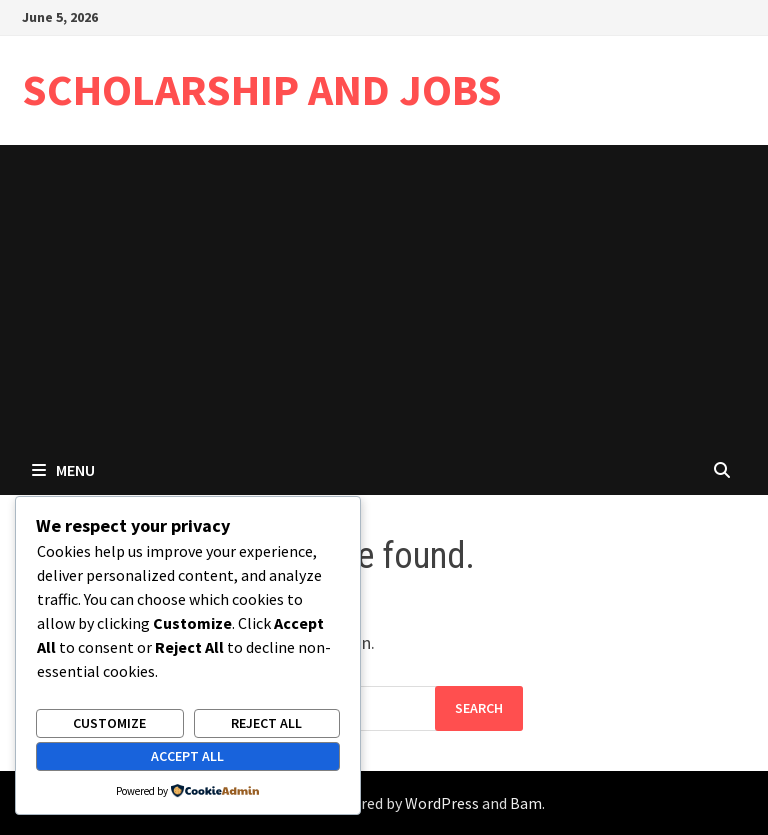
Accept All (187, 756)
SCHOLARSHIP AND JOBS (262, 89)
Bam (526, 803)
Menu (63, 470)
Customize (109, 723)
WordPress (442, 803)
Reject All (266, 723)
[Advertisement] (384, 295)
